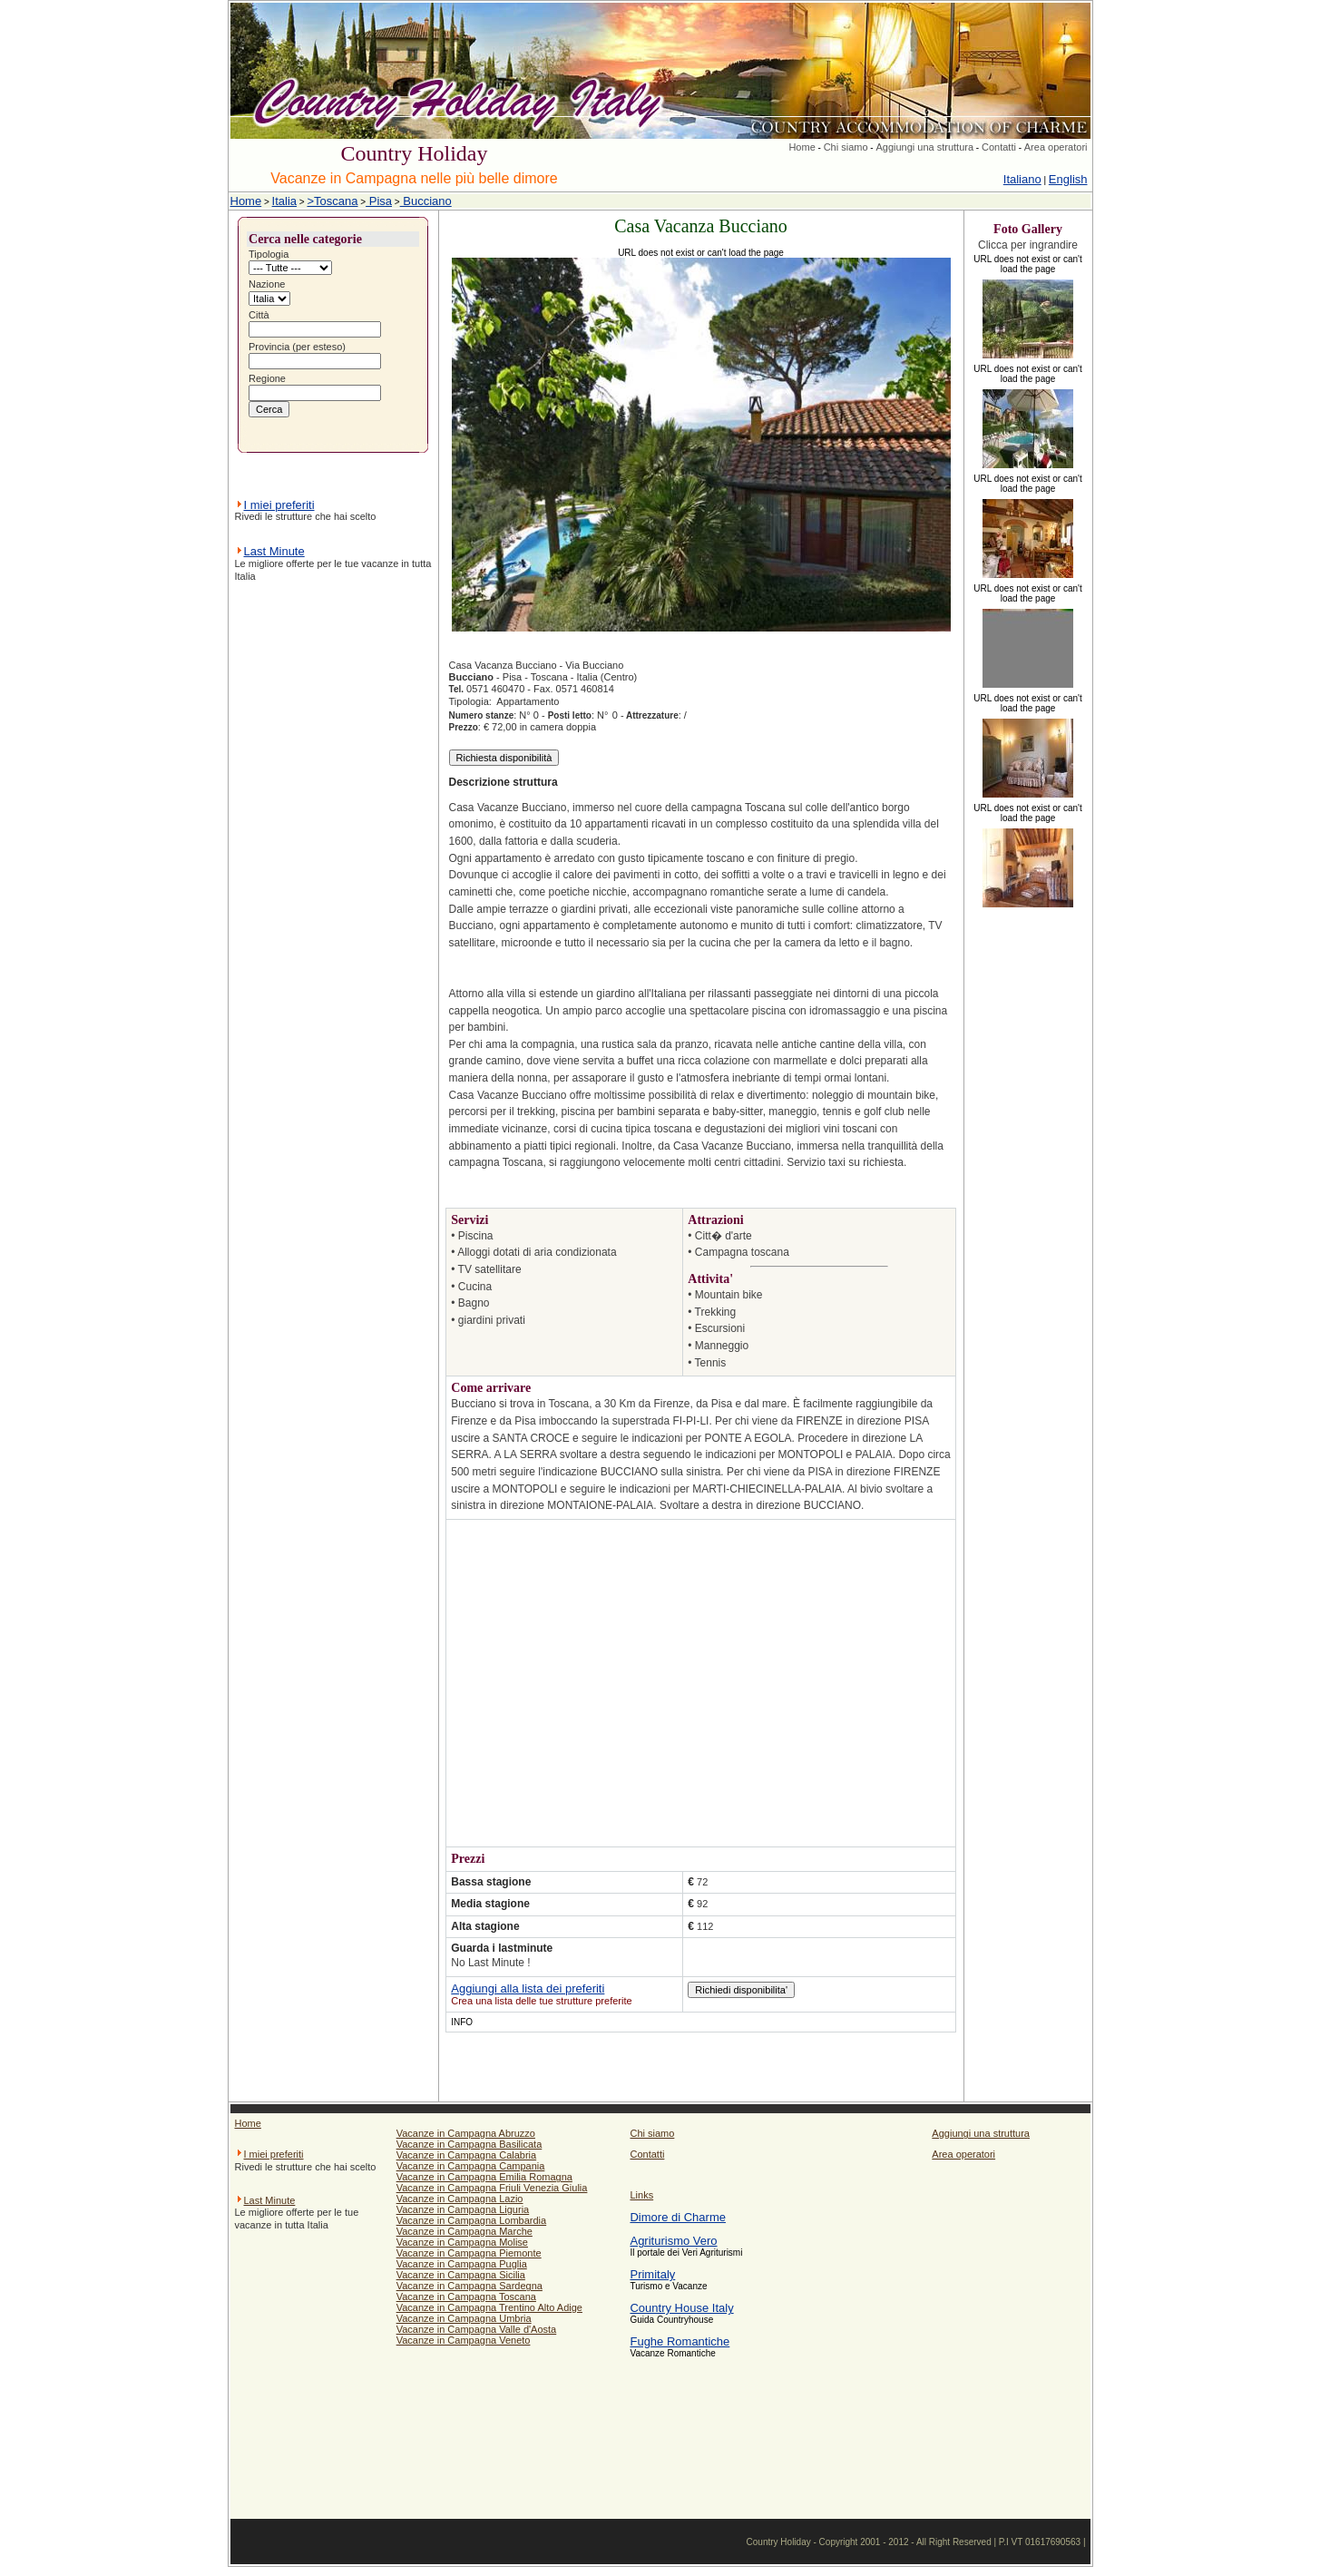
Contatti (999, 147)
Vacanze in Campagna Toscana (466, 2296)
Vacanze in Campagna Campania (470, 2165)
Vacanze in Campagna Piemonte (469, 2253)
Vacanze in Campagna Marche (464, 2231)
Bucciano (426, 201)
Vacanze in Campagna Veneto (463, 2340)
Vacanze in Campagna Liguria (463, 2209)
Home (801, 147)
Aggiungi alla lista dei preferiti (527, 1988)
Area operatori (1056, 147)
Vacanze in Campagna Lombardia (471, 2220)
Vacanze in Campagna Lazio (459, 2198)
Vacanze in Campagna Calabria (466, 2155)
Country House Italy (681, 2308)
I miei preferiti (279, 505)
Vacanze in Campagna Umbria (464, 2318)
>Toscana (332, 201)
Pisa (379, 201)
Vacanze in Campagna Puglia (461, 2263)
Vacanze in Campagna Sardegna (469, 2285)
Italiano (1022, 179)
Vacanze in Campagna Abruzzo (465, 2133)
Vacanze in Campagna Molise (462, 2242)
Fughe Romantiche (679, 2341)
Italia (284, 201)
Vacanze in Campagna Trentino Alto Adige (489, 2307)
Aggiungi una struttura (924, 147)
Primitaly (652, 2274)
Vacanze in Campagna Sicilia (460, 2274)
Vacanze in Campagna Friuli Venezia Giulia (492, 2187)
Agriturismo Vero (673, 2241)
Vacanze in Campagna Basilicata (469, 2144)
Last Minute (274, 551)
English (1068, 179)
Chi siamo (846, 147)
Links (641, 2194)
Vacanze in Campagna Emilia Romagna (484, 2176)
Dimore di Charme (677, 2217)
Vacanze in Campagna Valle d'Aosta (476, 2329)
